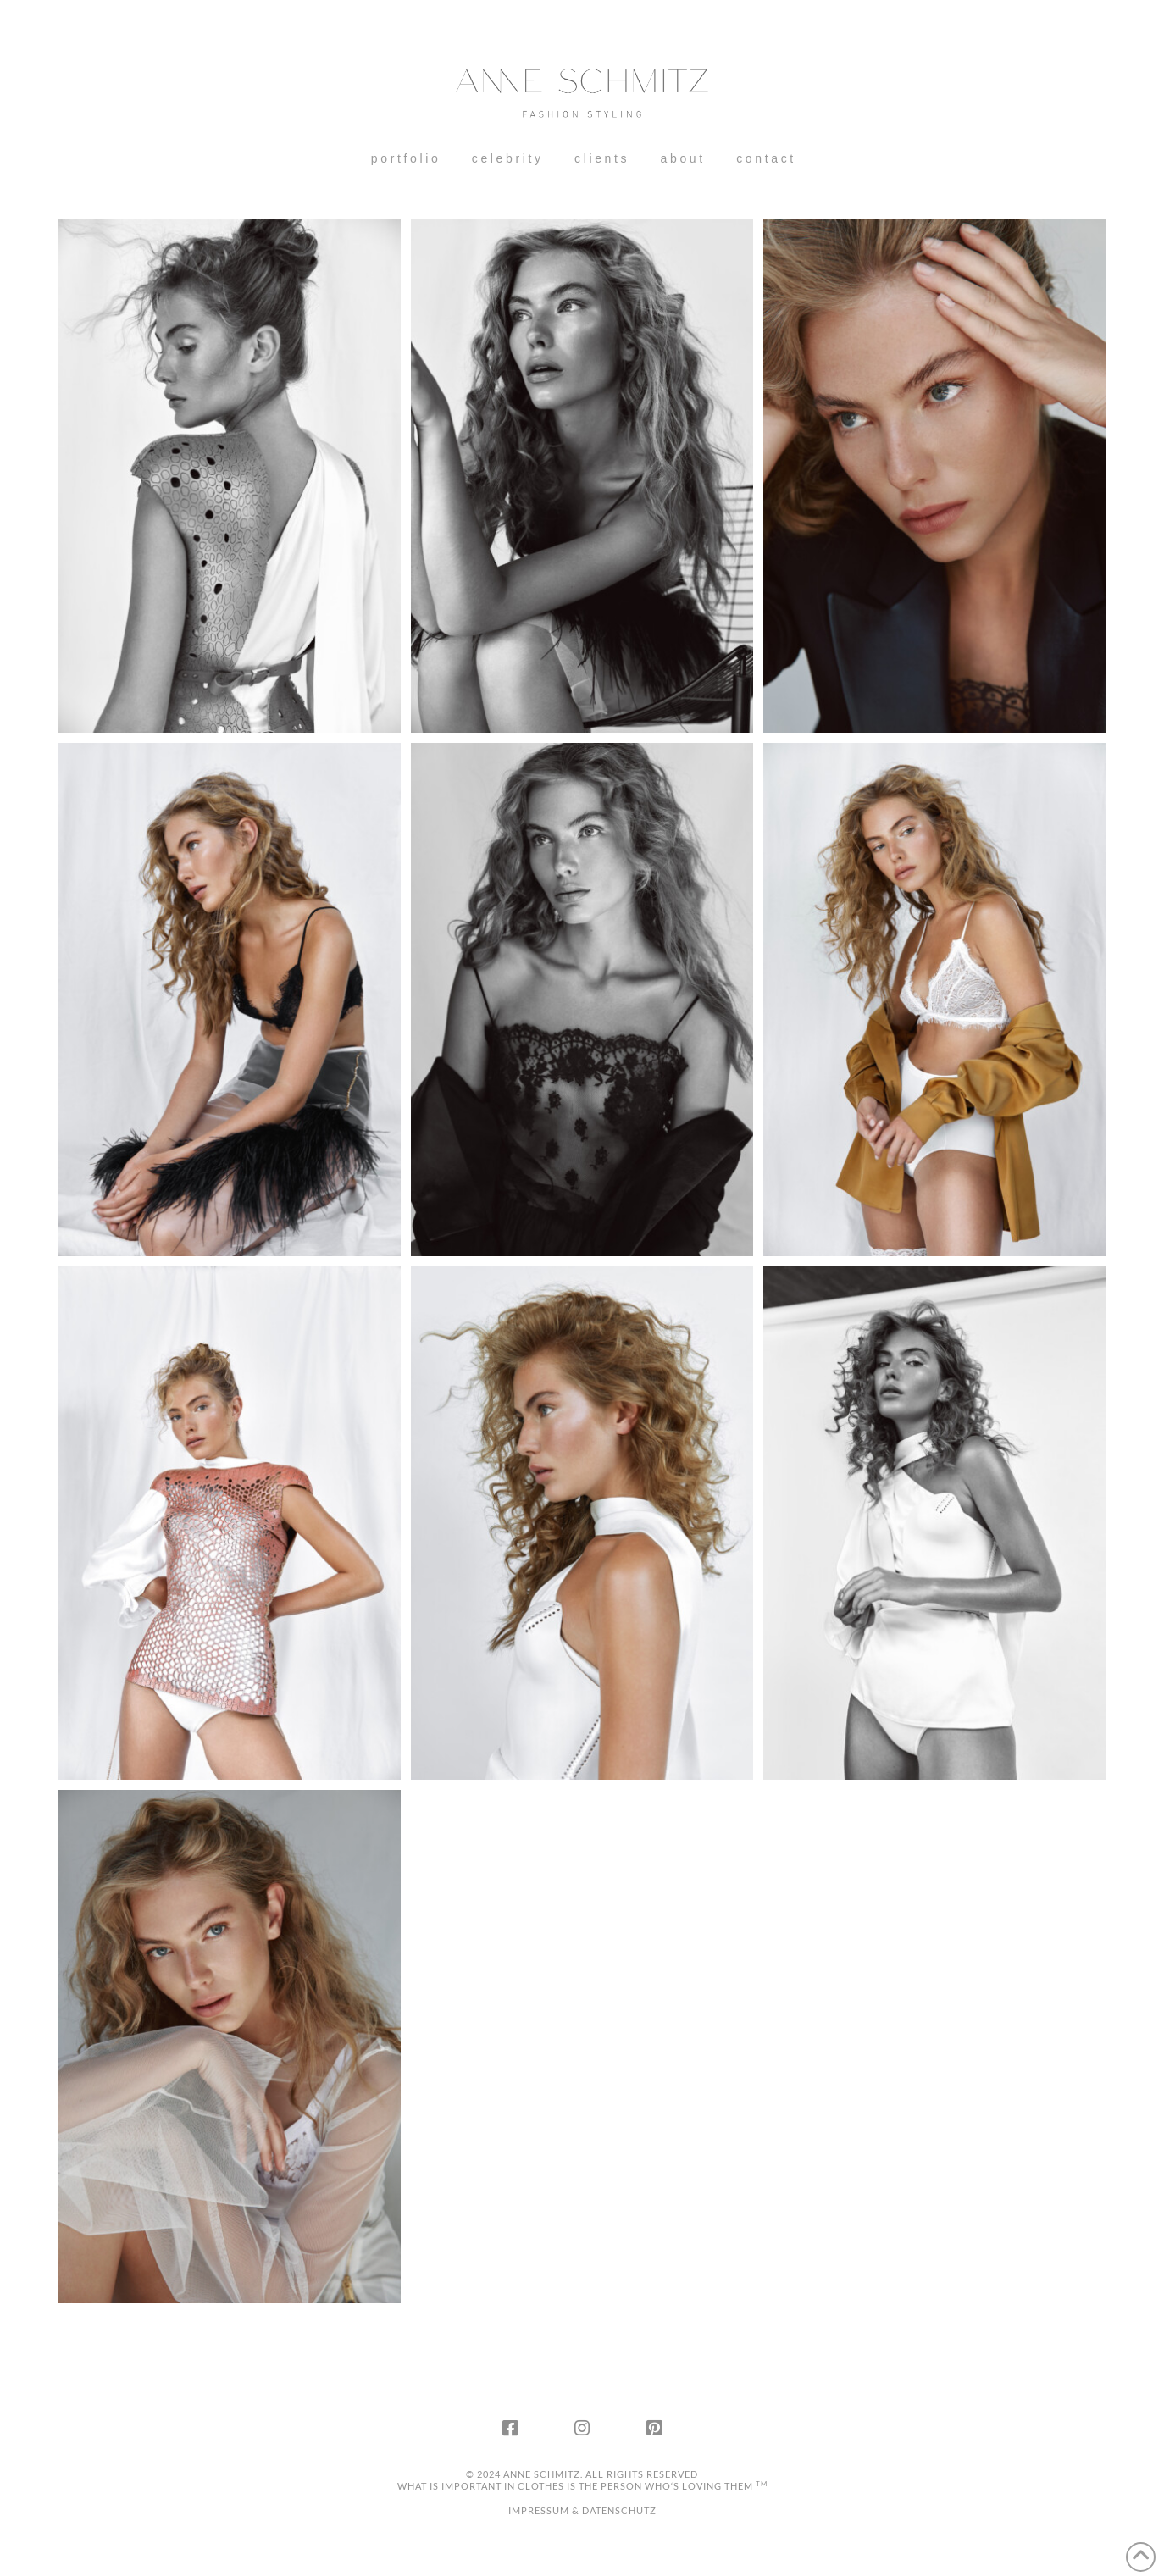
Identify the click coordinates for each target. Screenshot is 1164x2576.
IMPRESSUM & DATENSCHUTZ (582, 2510)
